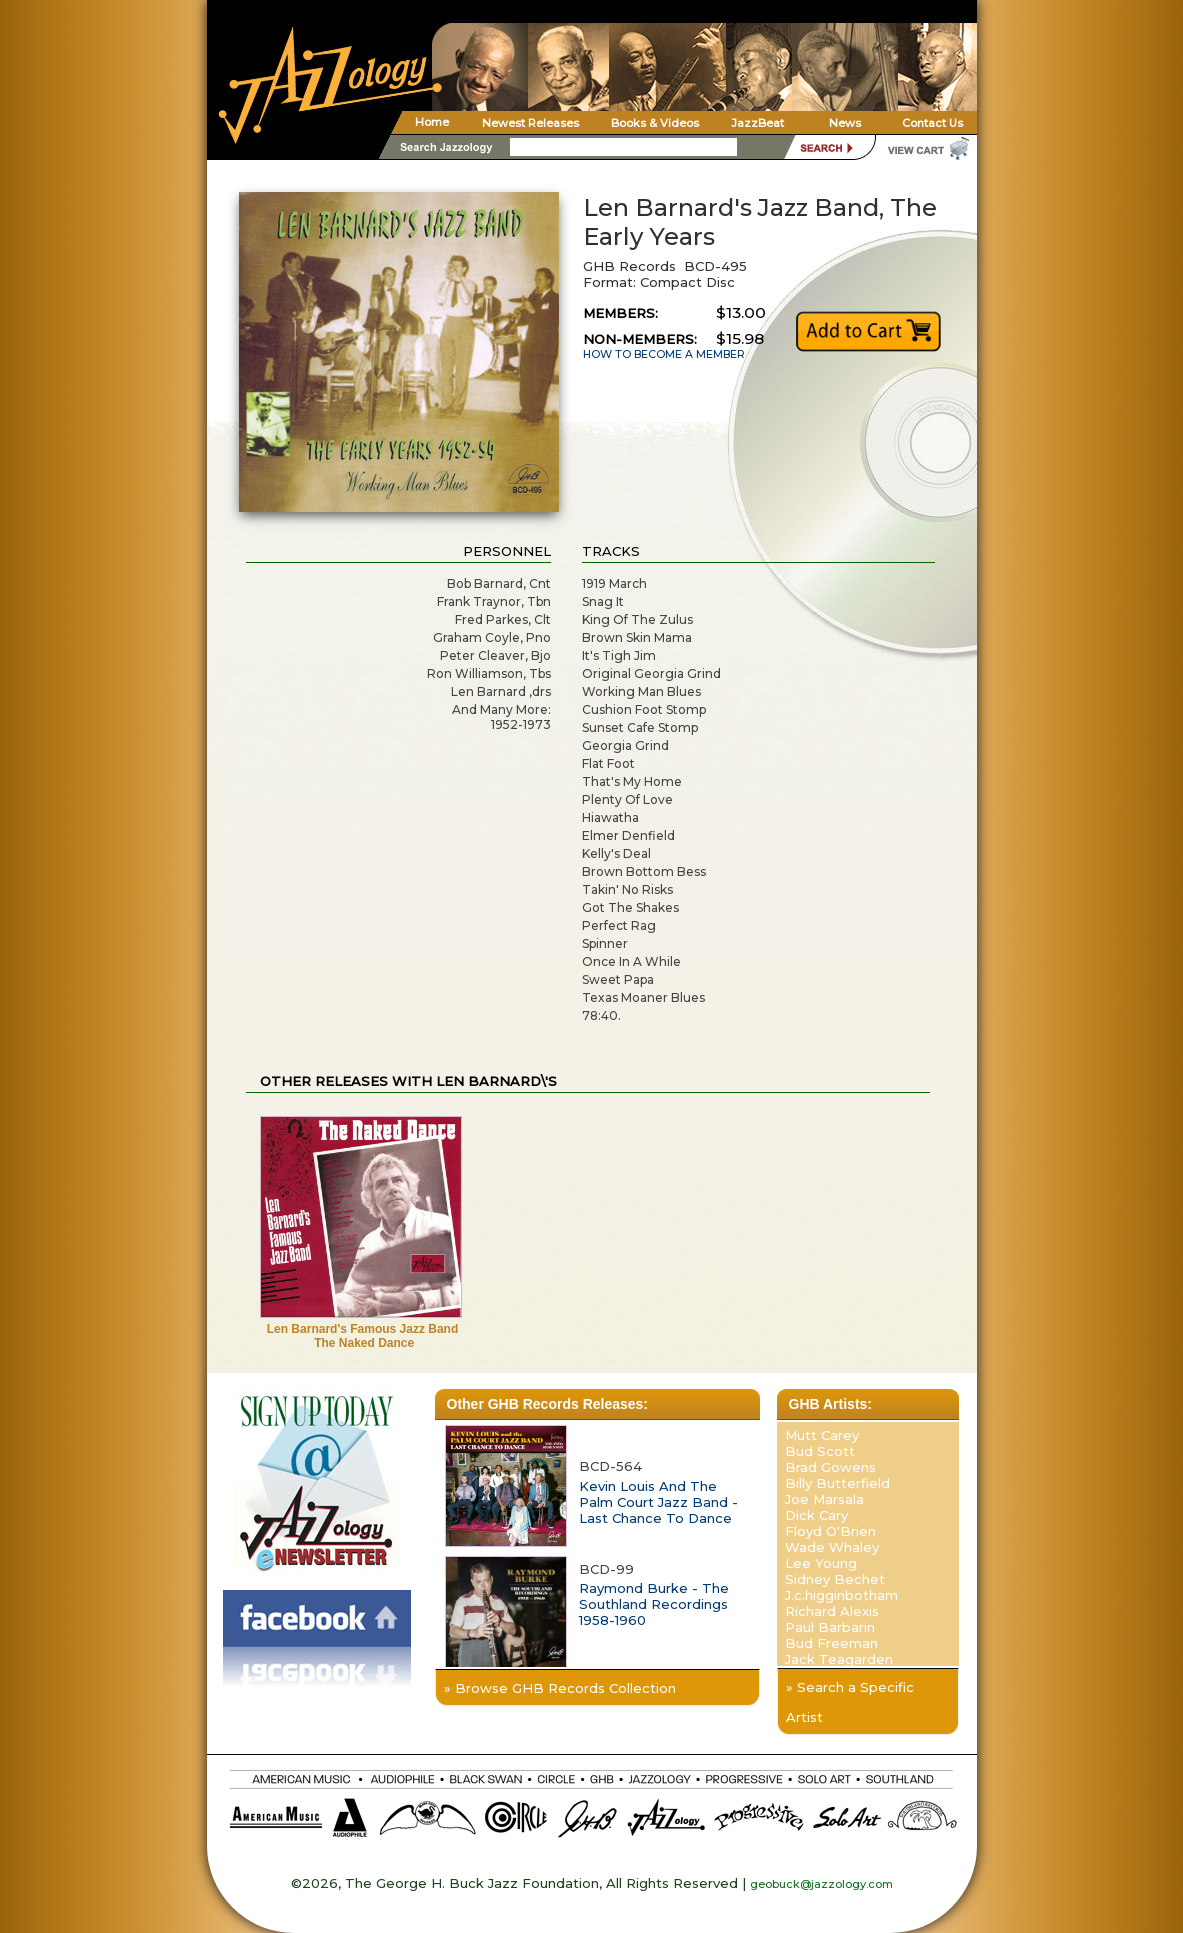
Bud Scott (820, 1451)
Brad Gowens (830, 1467)
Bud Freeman (831, 1643)
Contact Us (932, 123)
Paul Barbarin (830, 1627)
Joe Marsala (824, 1499)
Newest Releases (530, 123)
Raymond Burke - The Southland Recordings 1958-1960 (654, 1604)
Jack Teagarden (839, 1659)
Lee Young (821, 1563)
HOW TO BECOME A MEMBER (664, 354)
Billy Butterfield (837, 1483)
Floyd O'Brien (830, 1531)
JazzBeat (757, 123)
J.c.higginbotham (841, 1595)
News (845, 123)
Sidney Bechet (835, 1579)
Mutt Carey (822, 1435)
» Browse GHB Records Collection (560, 1688)
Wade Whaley (832, 1547)
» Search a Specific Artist (850, 1702)
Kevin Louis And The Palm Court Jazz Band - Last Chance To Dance (658, 1502)
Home (432, 122)
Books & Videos (655, 123)
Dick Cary (816, 1515)
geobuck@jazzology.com (821, 1884)
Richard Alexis (832, 1611)
